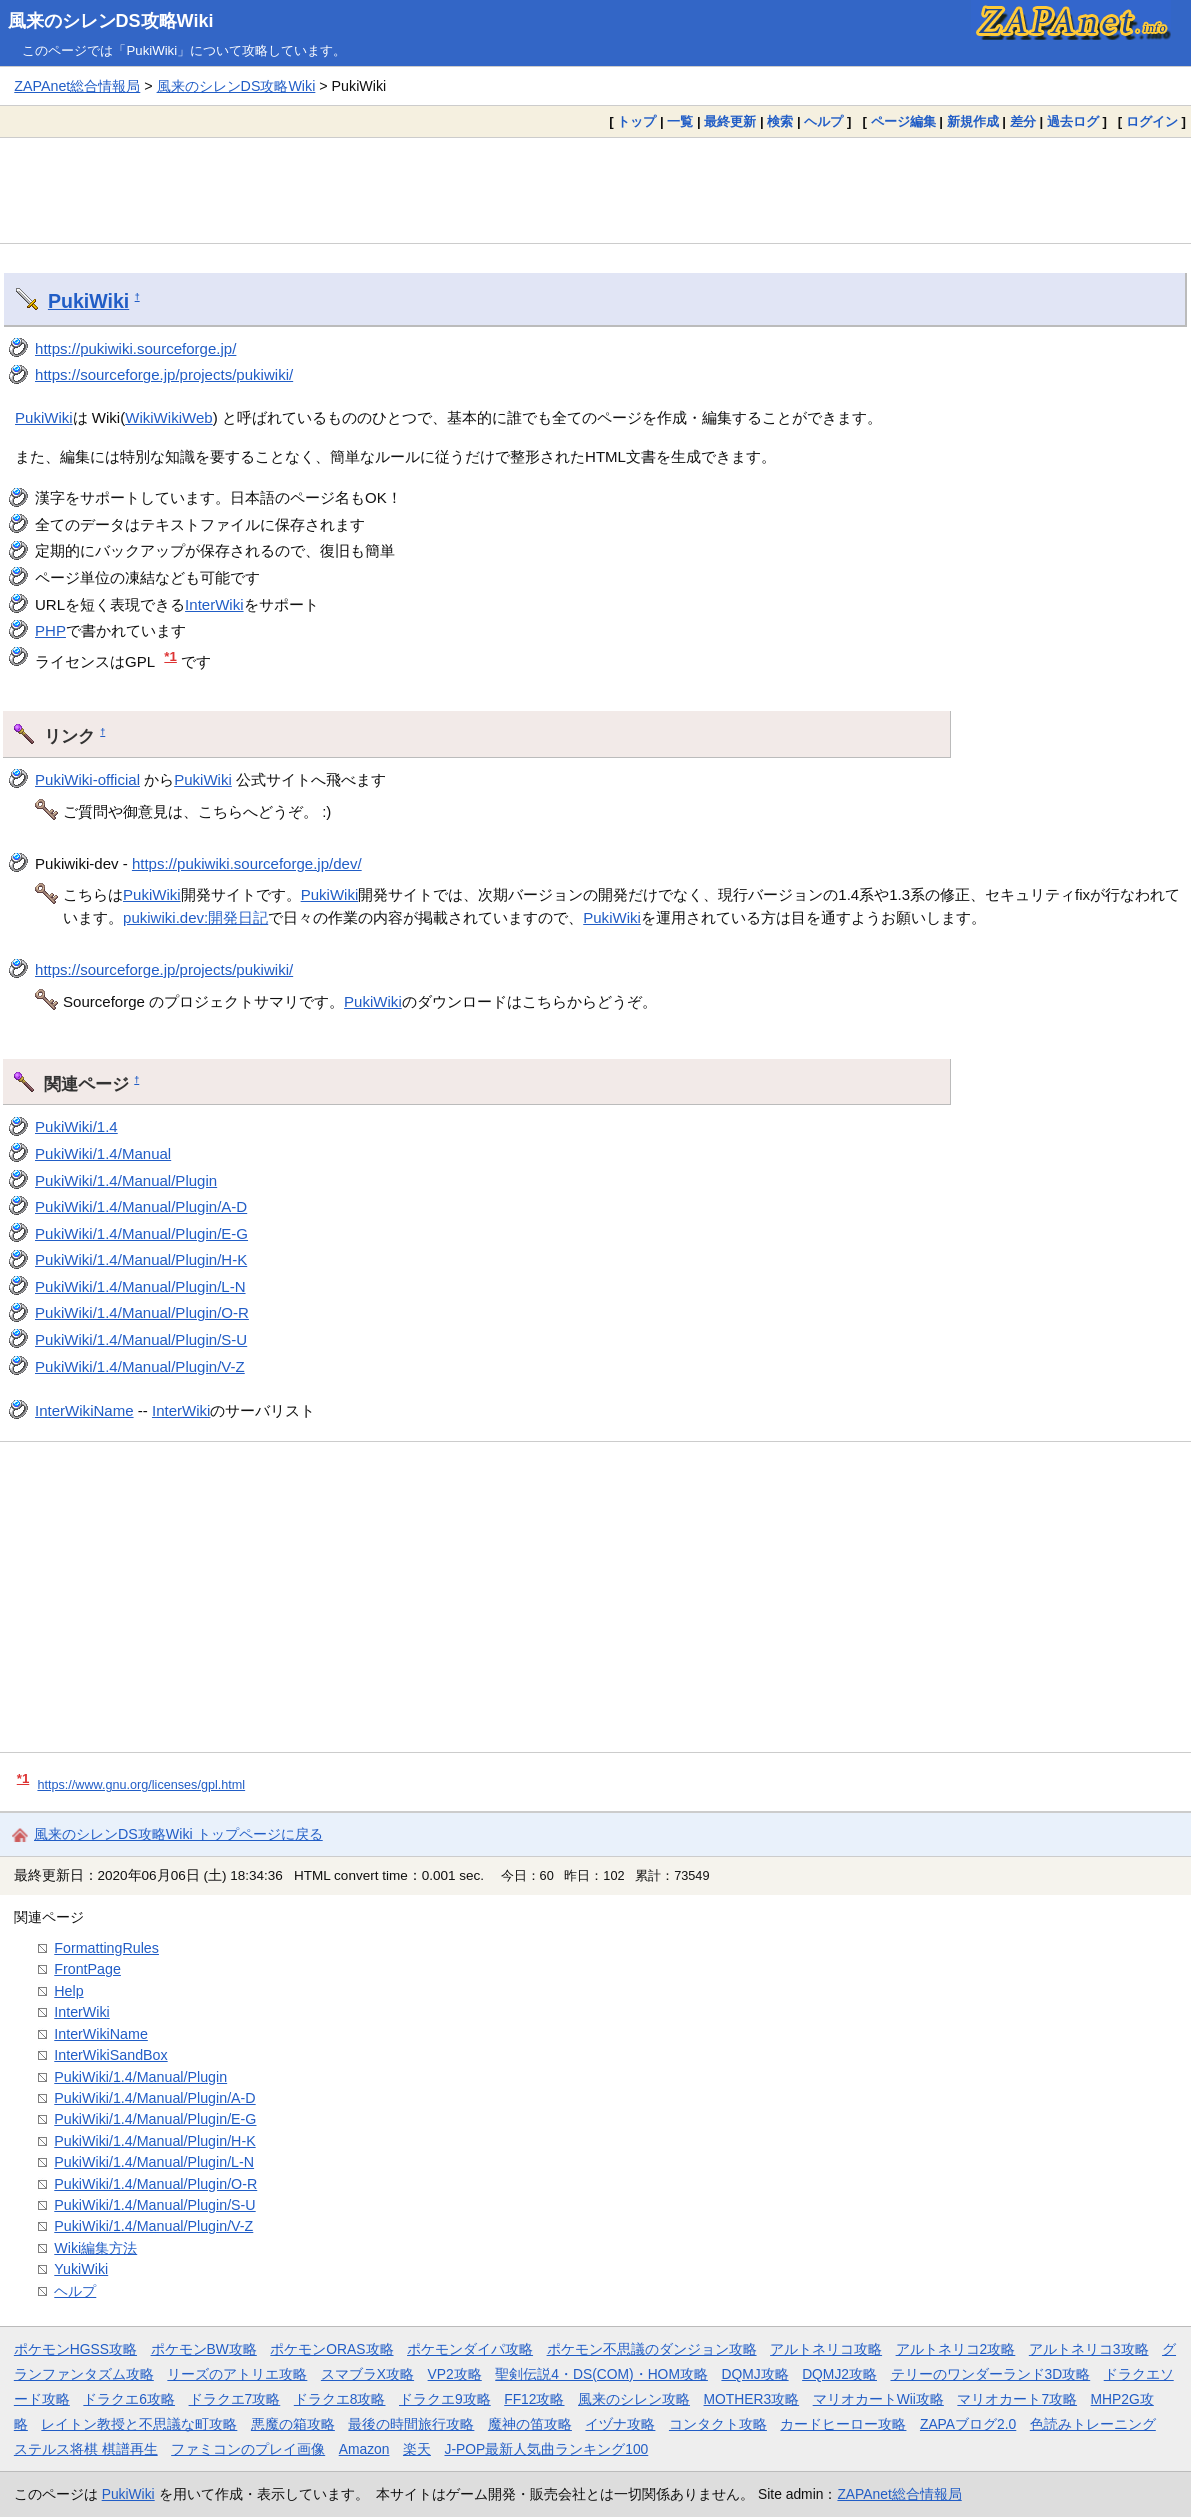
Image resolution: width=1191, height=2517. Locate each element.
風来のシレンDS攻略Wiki (111, 21)
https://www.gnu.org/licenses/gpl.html (141, 1785)
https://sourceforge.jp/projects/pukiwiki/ (164, 374)
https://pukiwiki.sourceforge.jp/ (135, 348)
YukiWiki (81, 2269)
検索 (780, 121)
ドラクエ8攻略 (340, 2399)
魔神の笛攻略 (530, 2424)
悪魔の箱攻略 (293, 2424)
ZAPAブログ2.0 (968, 2424)
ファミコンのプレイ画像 (248, 2449)
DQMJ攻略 (754, 2374)
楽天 (417, 2449)
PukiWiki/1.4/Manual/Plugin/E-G (141, 1233)
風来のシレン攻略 (634, 2399)
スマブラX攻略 (367, 2374)
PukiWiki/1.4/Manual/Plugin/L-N (140, 1286)
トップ (636, 121)
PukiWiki (88, 301)
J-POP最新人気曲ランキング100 (546, 2449)
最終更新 (730, 121)
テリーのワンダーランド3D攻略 (991, 2374)
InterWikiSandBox (110, 2055)
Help (68, 1991)
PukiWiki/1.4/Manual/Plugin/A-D (141, 1206)
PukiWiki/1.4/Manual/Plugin (126, 1180)
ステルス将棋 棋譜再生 (86, 2449)
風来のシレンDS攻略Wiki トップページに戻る (178, 1834)
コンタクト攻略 (718, 2424)
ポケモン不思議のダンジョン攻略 (652, 2349)
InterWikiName (84, 1410)
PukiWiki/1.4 (76, 1126)
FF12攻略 (534, 2399)
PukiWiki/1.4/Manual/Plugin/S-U (141, 1339)
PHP (50, 630)
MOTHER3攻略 (752, 2399)
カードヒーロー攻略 (843, 2424)
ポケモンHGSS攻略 (75, 2349)
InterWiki (214, 604)
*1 (170, 656)
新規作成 (973, 121)
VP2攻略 (455, 2374)
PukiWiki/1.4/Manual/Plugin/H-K (141, 1259)
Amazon (364, 2449)
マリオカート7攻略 (1017, 2399)
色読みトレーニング (1093, 2424)
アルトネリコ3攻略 (1089, 2349)
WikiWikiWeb (168, 417)
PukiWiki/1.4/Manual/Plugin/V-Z (140, 1366)
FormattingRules (106, 1948)
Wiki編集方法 (95, 2248)
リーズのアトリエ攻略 (237, 2374)
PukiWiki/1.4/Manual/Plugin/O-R (142, 1312)
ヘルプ (823, 121)
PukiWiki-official (87, 779)
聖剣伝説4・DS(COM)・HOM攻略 (601, 2374)
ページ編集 (903, 121)
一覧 (680, 121)
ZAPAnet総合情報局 (77, 86)
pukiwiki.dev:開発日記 (195, 917)
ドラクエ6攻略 (129, 2399)
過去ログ (1073, 121)
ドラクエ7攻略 (235, 2399)
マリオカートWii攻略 (878, 2399)
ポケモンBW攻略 (204, 2349)
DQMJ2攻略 (839, 2374)
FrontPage (87, 1969)
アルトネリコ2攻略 (956, 2349)
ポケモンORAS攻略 (331, 2349)
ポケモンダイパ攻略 (470, 2349)
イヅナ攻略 (620, 2424)
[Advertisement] (595, 190)
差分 (1023, 121)
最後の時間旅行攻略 (411, 2424)
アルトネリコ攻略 (826, 2349)
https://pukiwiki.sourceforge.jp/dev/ (247, 863)
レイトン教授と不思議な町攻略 (139, 2424)
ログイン (1152, 121)
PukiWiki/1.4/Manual (103, 1153)
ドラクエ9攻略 (445, 2399)
